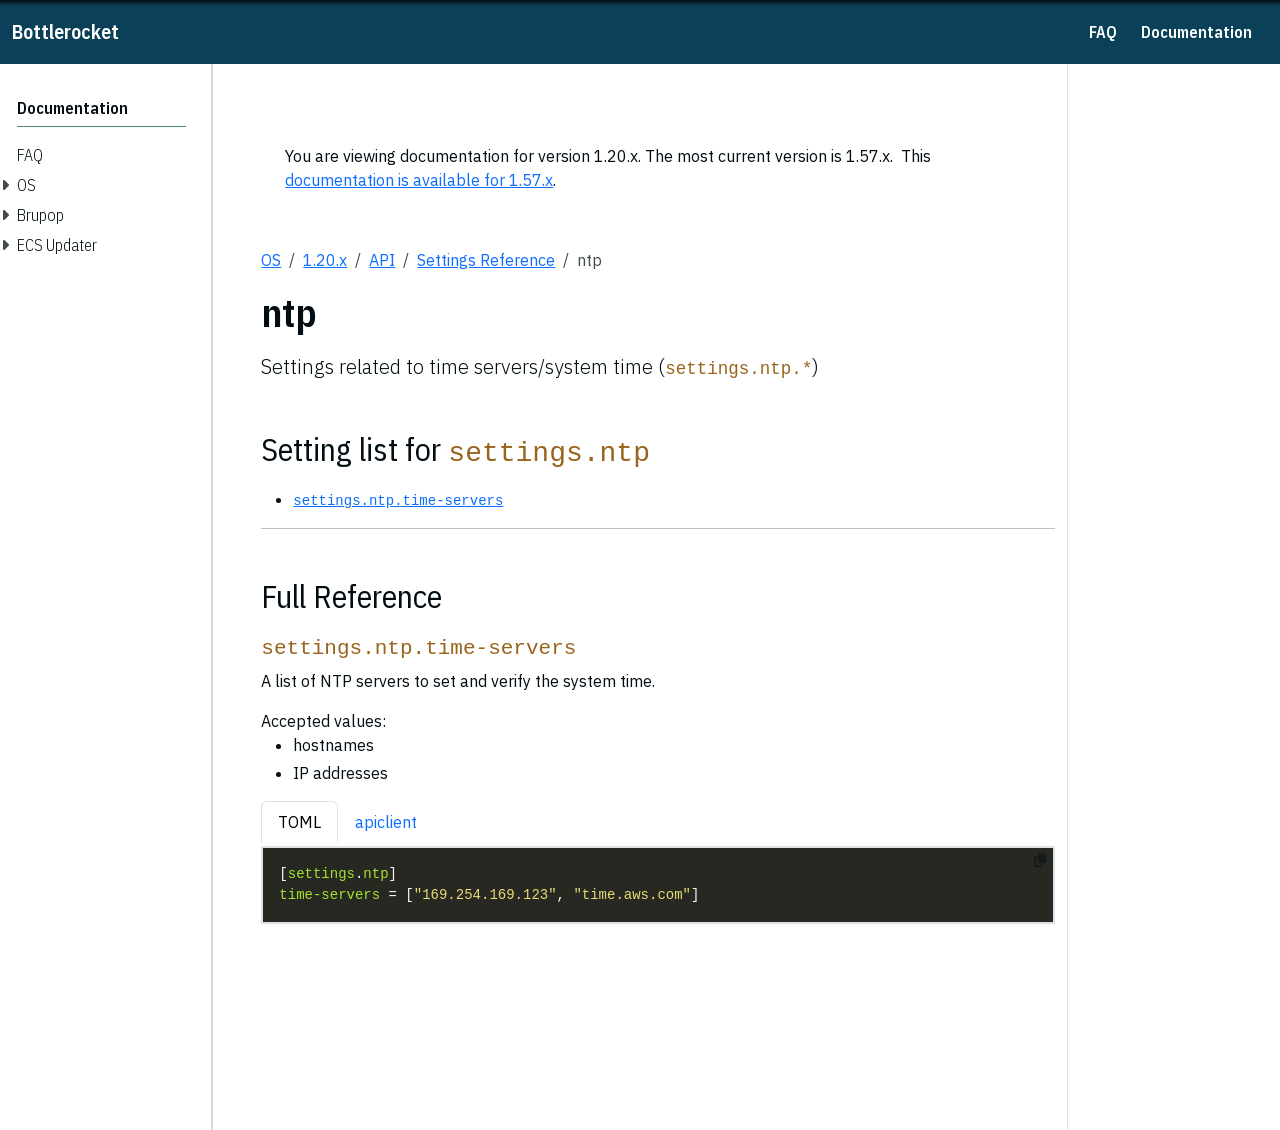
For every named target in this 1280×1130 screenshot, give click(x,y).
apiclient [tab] (386, 822)
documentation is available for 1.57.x (419, 180)
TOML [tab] (299, 822)
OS (271, 260)
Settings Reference (486, 260)
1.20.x (325, 260)
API (382, 260)
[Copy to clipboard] (1040, 860)
